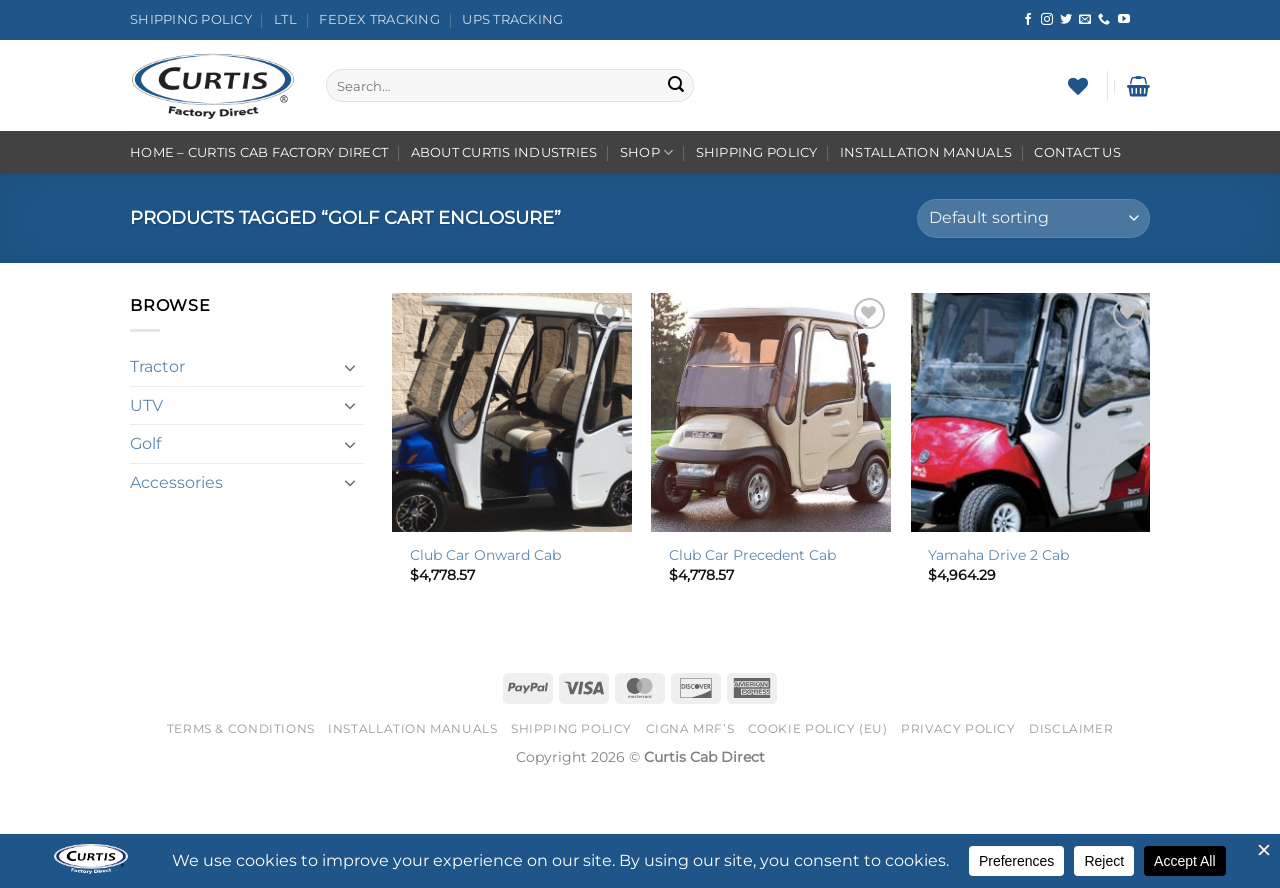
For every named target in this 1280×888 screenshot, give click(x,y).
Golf (145, 443)
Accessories (176, 482)
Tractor (157, 366)
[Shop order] (1033, 218)
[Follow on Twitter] (1066, 20)
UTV (146, 405)
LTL (285, 19)
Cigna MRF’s (690, 728)
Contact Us (1077, 152)
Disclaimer (1071, 728)
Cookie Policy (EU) (818, 728)
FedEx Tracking (379, 19)
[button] (1138, 86)
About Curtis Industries (504, 152)
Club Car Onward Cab (485, 555)
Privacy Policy (958, 728)
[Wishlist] (1078, 86)
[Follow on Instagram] (1047, 20)
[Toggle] (351, 367)
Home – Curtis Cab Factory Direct (259, 152)
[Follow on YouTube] (1124, 20)
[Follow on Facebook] (1028, 20)
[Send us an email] (1085, 20)
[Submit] (676, 86)
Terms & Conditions (241, 728)
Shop (646, 152)
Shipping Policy (191, 19)
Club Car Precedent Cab (752, 555)
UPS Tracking (512, 19)
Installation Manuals (926, 152)
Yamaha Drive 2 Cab (998, 555)
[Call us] (1104, 20)
